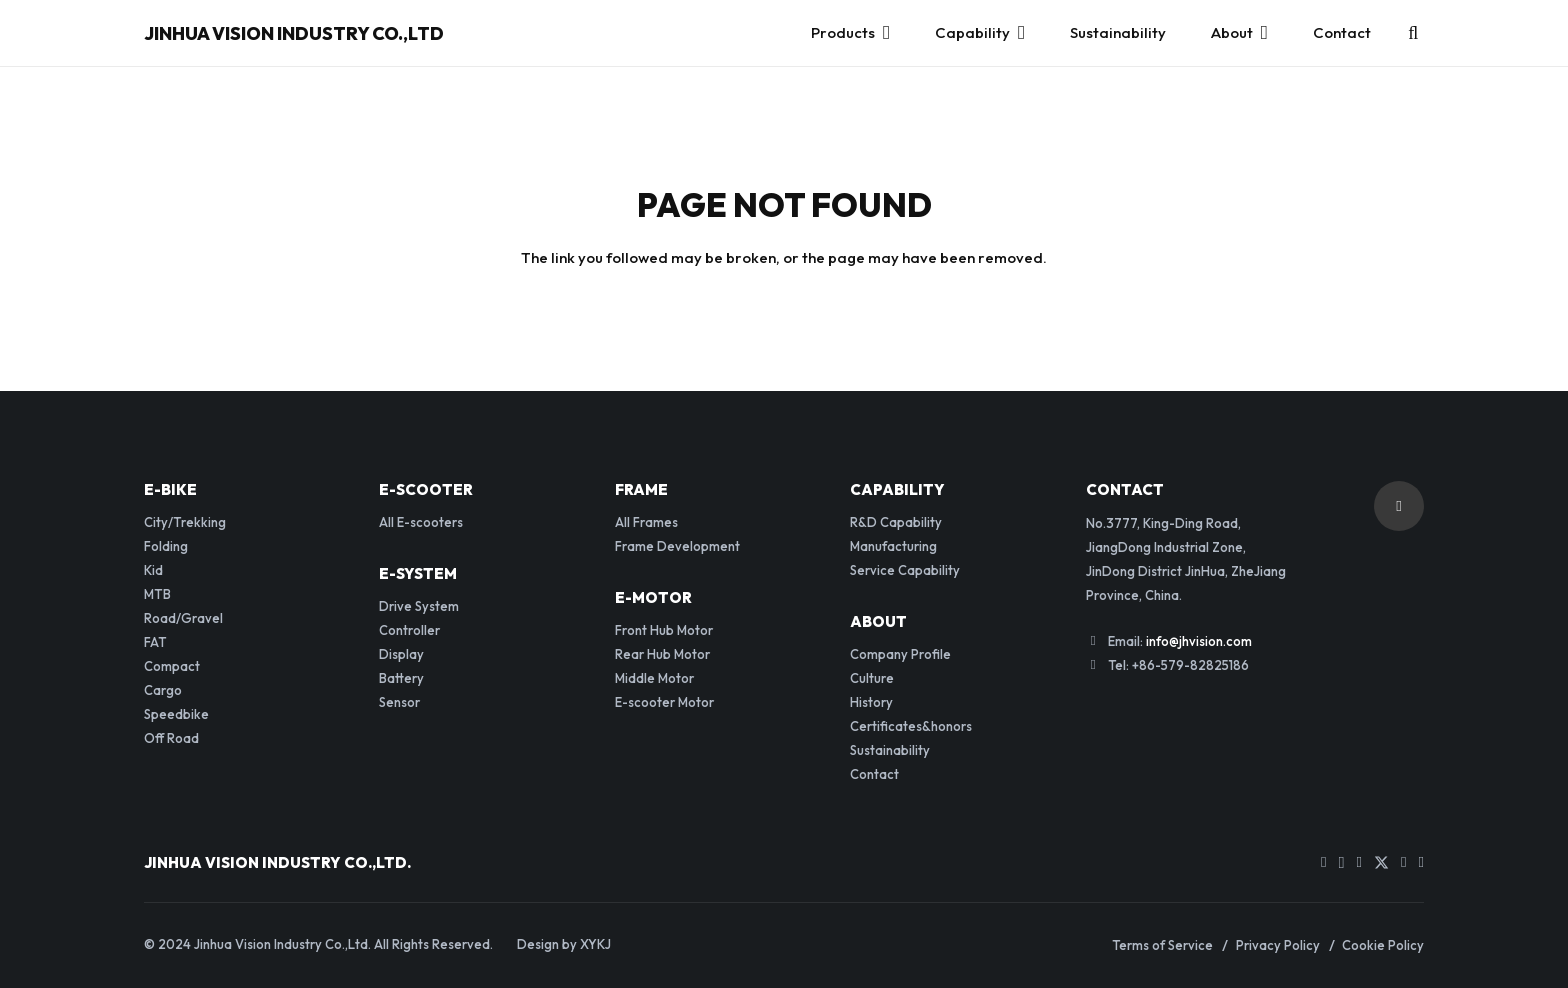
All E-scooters (421, 522)
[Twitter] (1381, 863)
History (871, 702)
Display (401, 654)
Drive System (419, 606)
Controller (409, 630)
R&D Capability (896, 522)
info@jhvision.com (1199, 641)
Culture (872, 678)
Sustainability (890, 750)
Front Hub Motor (664, 630)
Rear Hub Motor (662, 654)
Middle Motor (654, 678)
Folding (166, 546)
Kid (153, 570)
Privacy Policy (1278, 945)
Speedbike (176, 714)
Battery (401, 678)
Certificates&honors (911, 726)
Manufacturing (893, 546)
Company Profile (900, 654)
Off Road (171, 738)
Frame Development (677, 546)
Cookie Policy (1383, 945)
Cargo (163, 690)
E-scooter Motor (664, 702)
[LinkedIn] (1403, 862)
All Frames (646, 522)
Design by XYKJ (564, 944)
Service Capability (905, 570)
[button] (1413, 33)
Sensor (399, 702)
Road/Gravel (183, 618)
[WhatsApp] (1421, 862)
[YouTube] (1323, 862)
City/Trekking (185, 522)
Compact (172, 666)
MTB (157, 594)
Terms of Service (1162, 945)
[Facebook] (1359, 862)
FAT (155, 642)
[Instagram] (1342, 863)
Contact (874, 774)
